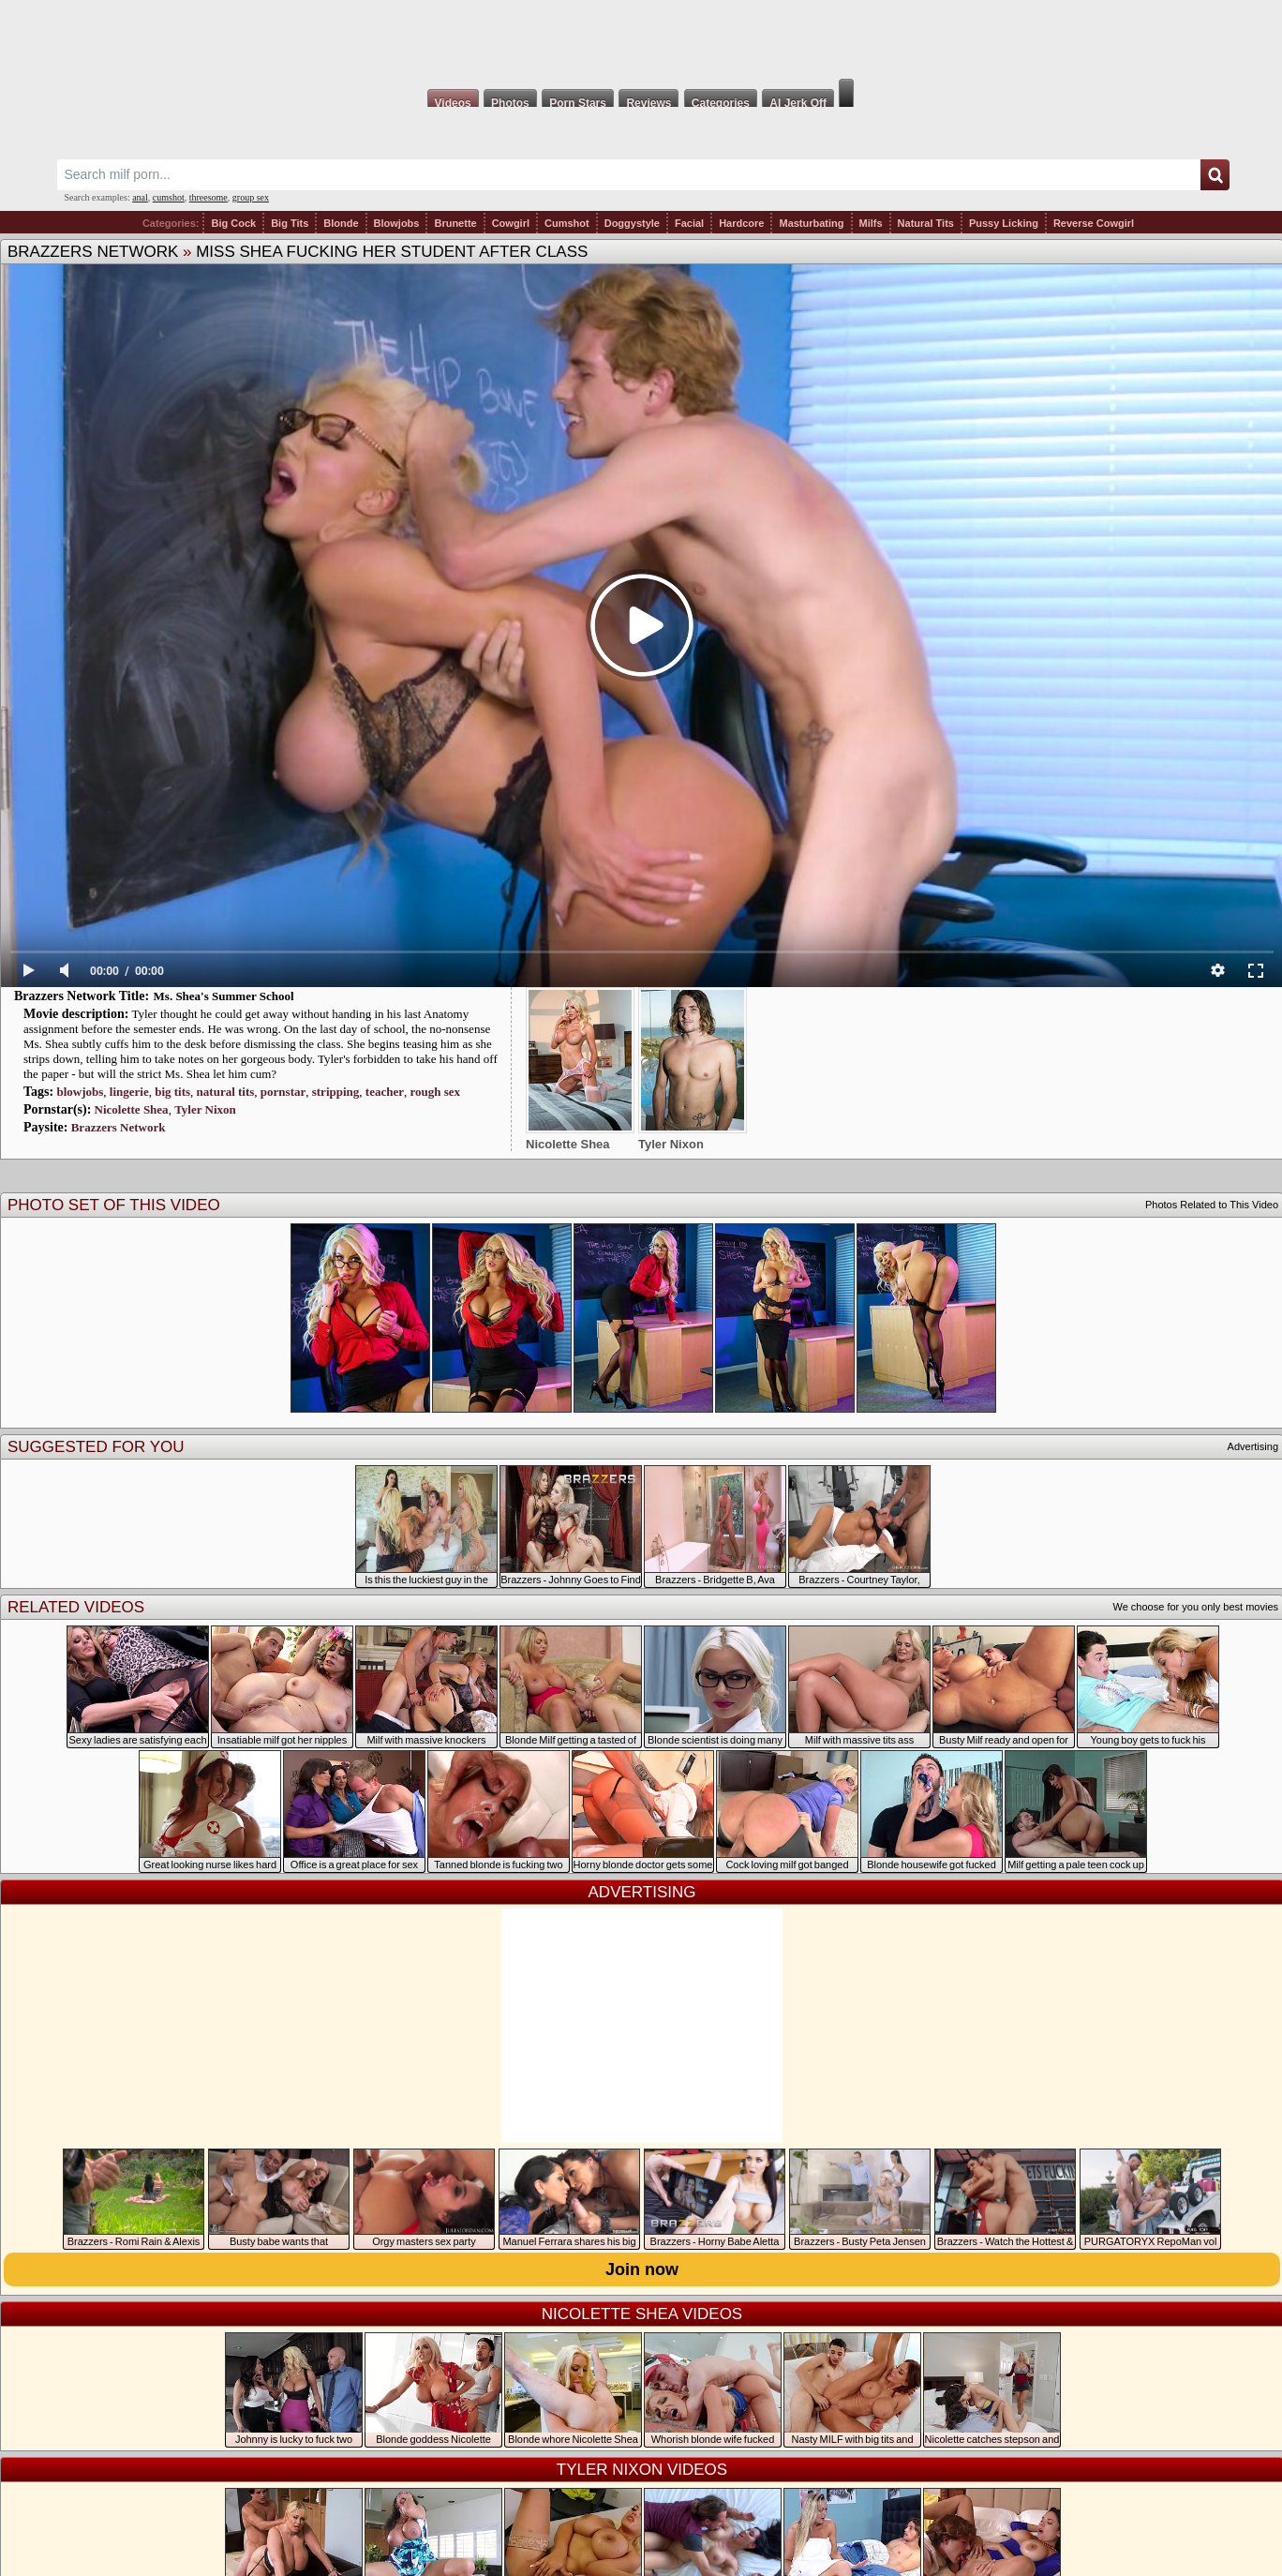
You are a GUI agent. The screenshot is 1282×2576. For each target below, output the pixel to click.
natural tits (226, 1092)
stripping (336, 1092)
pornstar (283, 1092)
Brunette (455, 223)
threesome (208, 197)
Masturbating (811, 223)
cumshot (169, 197)
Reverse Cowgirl (1093, 223)
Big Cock (233, 223)
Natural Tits (926, 223)
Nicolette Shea (132, 1109)
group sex (250, 197)
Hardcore (741, 223)
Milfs (871, 223)
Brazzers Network (92, 252)
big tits (172, 1092)
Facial (689, 223)
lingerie (129, 1092)
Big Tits (289, 223)
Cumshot (566, 223)
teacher (384, 1092)
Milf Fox (641, 39)
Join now (641, 2269)
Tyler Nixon (205, 1109)
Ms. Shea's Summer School (224, 996)
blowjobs (79, 1092)
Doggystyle (632, 223)
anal (140, 197)
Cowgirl (510, 223)
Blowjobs (397, 223)
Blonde (340, 223)
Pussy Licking (1003, 223)
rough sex (435, 1092)
